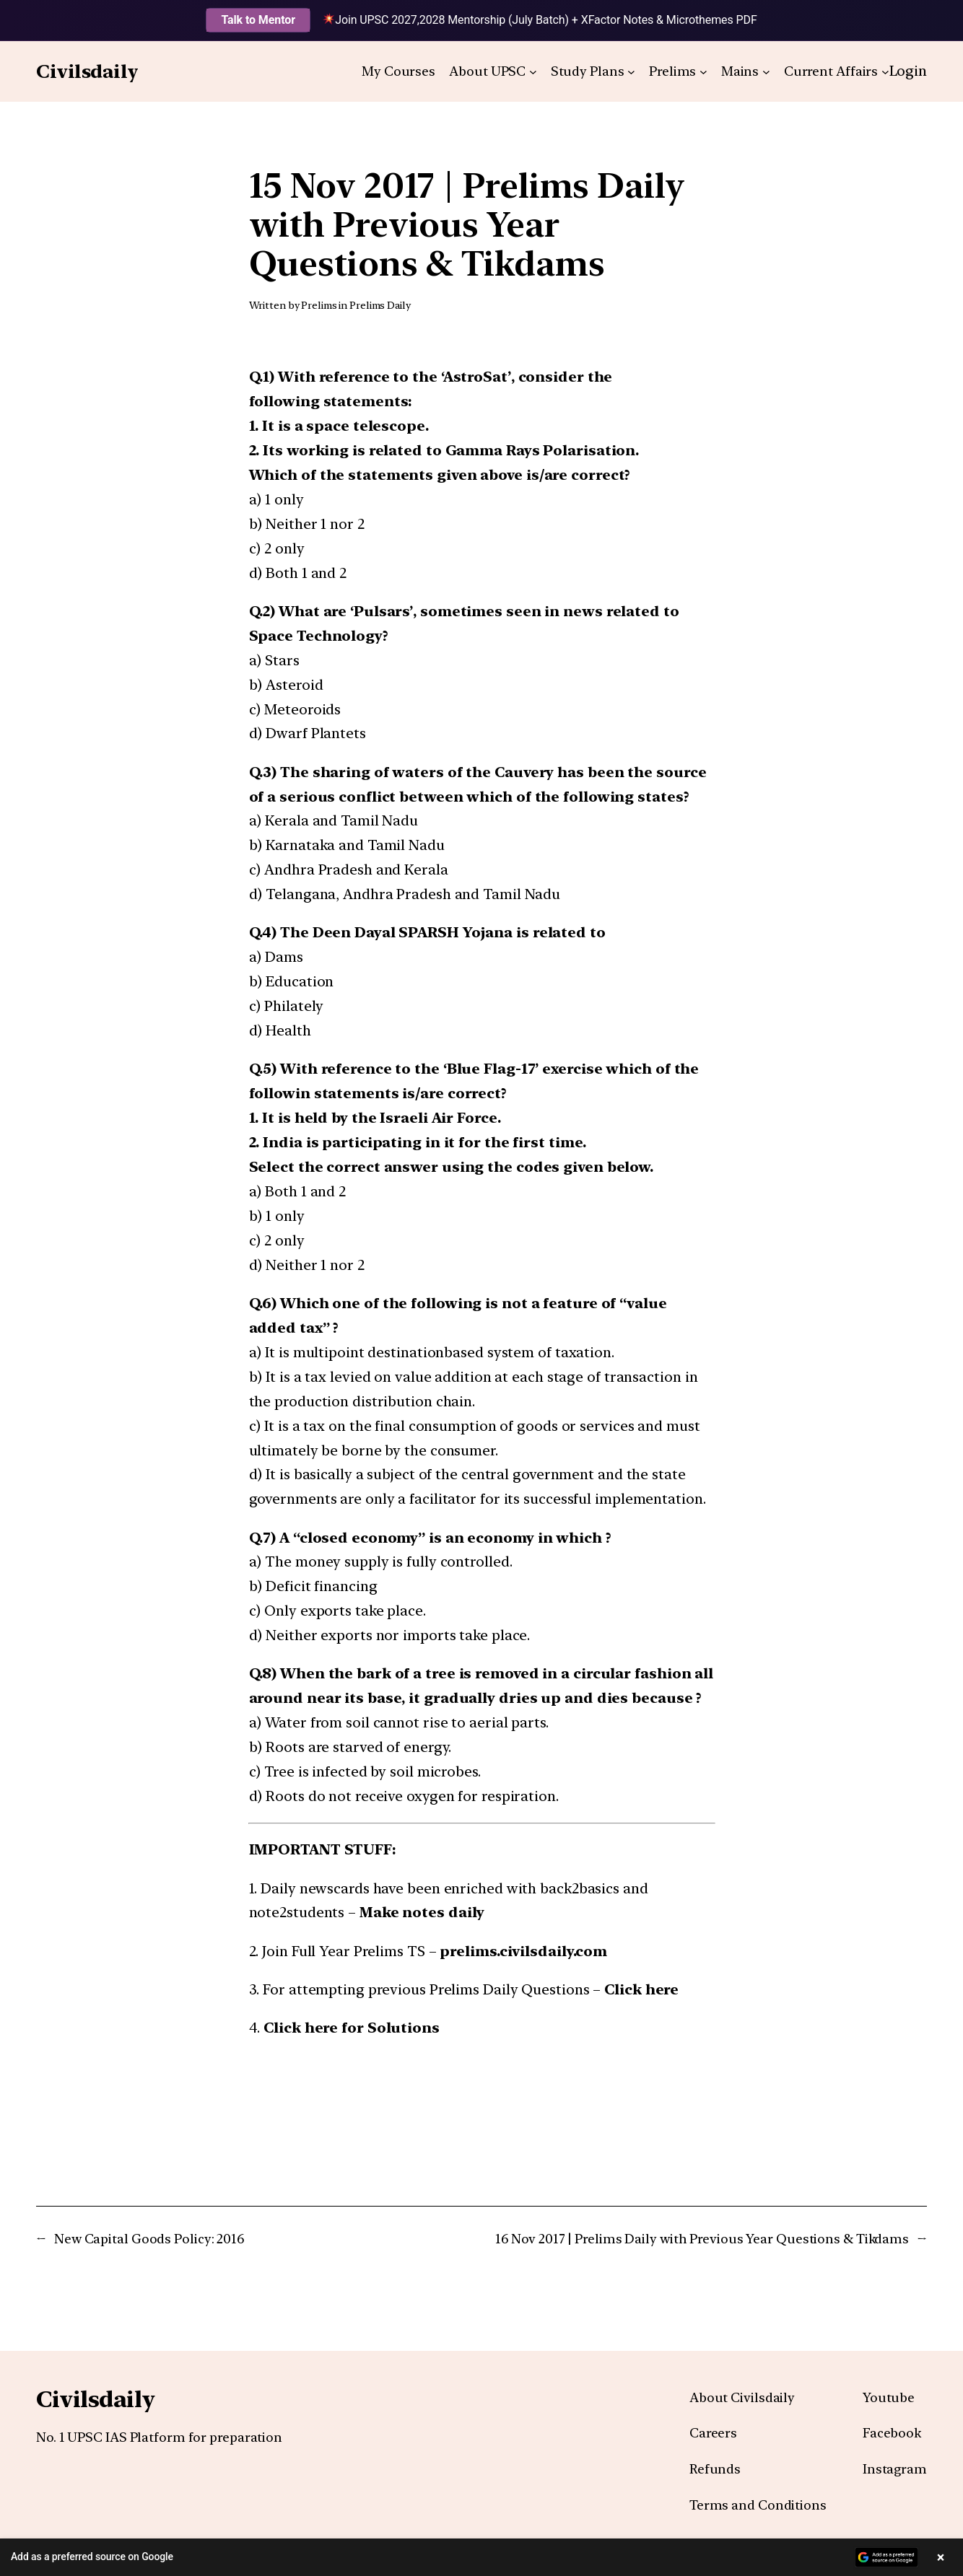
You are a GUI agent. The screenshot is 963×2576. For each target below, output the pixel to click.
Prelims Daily (380, 305)
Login (908, 70)
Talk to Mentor (258, 20)
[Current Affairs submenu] (885, 72)
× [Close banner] (941, 2557)
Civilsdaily (87, 71)
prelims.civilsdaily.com (523, 1951)
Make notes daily (422, 1912)
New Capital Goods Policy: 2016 (149, 2238)
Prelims (318, 305)
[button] (481, 2557)
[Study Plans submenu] (631, 72)
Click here (641, 1989)
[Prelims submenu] (703, 72)
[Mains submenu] (766, 72)
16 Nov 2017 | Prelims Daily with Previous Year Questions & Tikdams (702, 2238)
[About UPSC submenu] (533, 72)
